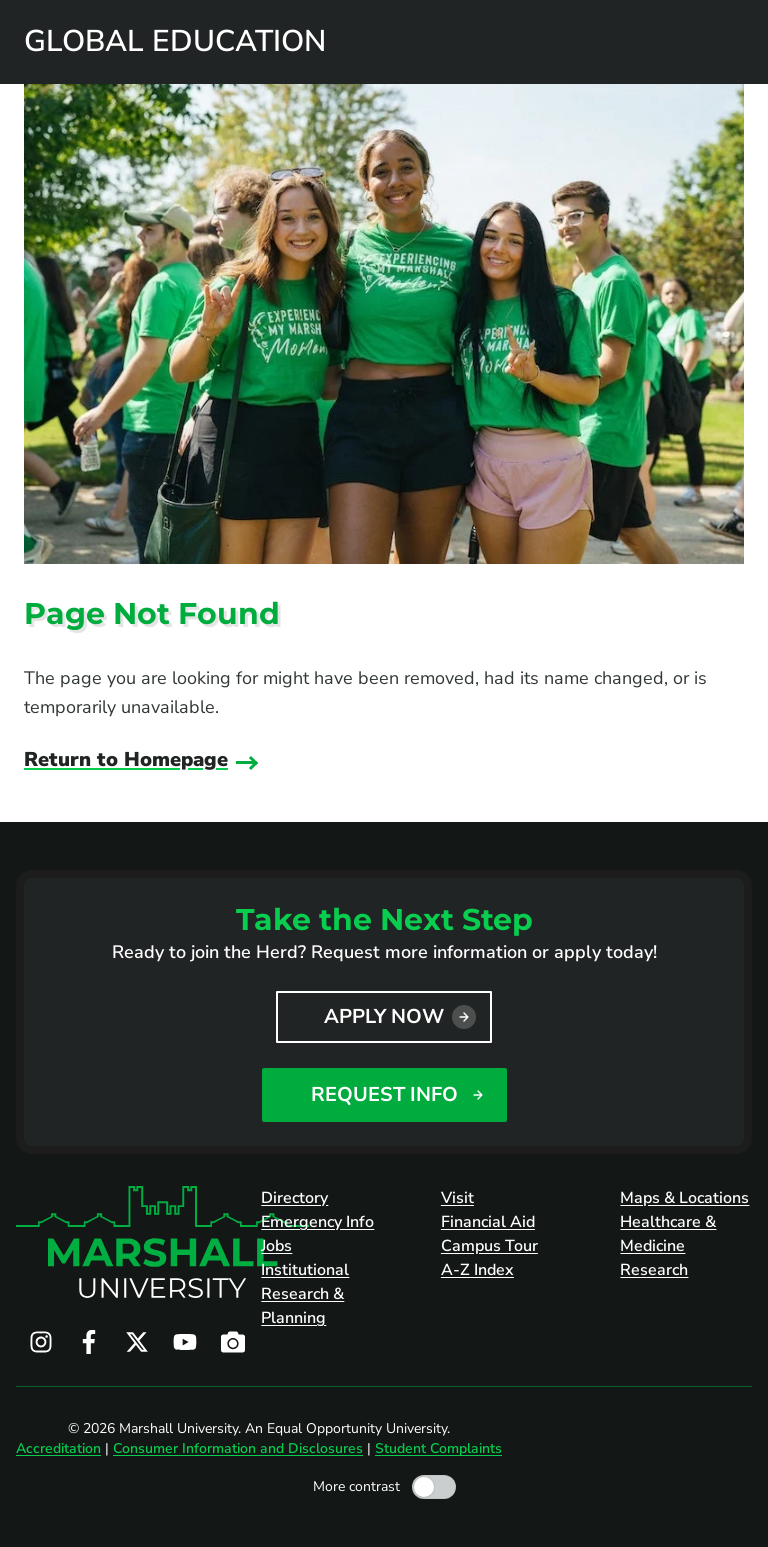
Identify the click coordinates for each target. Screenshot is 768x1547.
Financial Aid (488, 1222)
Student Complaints (438, 1448)
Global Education (175, 42)
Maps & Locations (684, 1198)
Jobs (276, 1246)
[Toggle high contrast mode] (434, 1487)
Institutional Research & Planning (305, 1294)
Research (654, 1270)
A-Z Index (477, 1270)
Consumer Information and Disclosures (238, 1448)
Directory (294, 1198)
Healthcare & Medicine (668, 1234)
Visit (457, 1198)
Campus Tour (489, 1246)
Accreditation (58, 1448)
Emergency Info (317, 1222)
